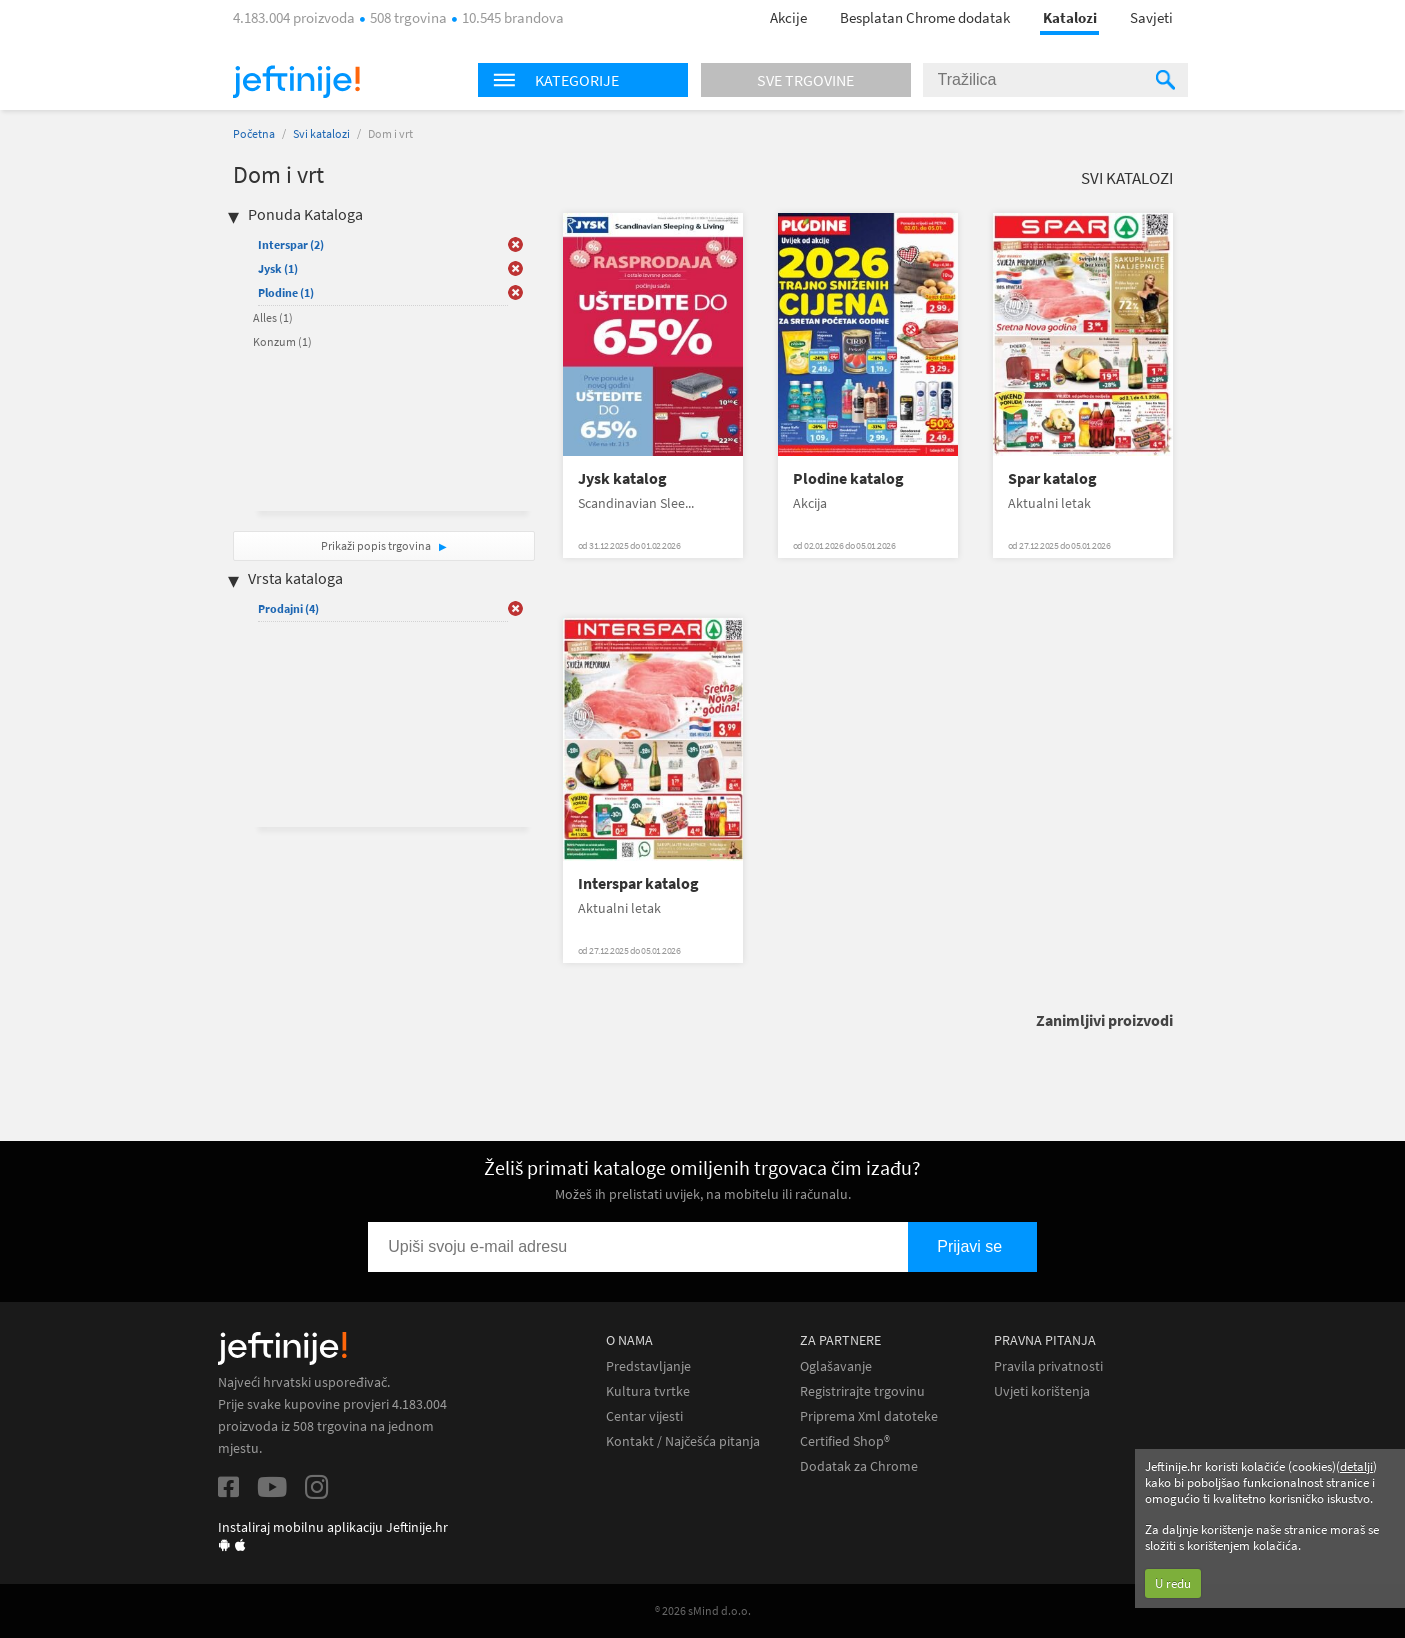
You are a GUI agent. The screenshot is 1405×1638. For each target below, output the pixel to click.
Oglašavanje (836, 1366)
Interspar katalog (638, 883)
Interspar (291, 244)
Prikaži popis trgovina (377, 545)
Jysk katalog (622, 478)
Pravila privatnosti (1048, 1366)
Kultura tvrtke (648, 1391)
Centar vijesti (644, 1416)
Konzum (282, 341)
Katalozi (1070, 17)
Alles (273, 317)
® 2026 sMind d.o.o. (703, 1610)
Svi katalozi (321, 133)
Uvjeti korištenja (1042, 1391)
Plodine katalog (848, 478)
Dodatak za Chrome (859, 1466)
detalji (1356, 1466)
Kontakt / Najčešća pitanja (683, 1441)
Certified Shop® (845, 1441)
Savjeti (1151, 17)
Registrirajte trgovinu (862, 1391)
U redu (1173, 1583)
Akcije (788, 17)
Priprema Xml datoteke (869, 1416)
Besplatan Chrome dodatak (925, 17)
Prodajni (288, 608)
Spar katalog (1052, 478)
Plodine (286, 292)
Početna (254, 133)
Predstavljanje (648, 1366)
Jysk (278, 268)
